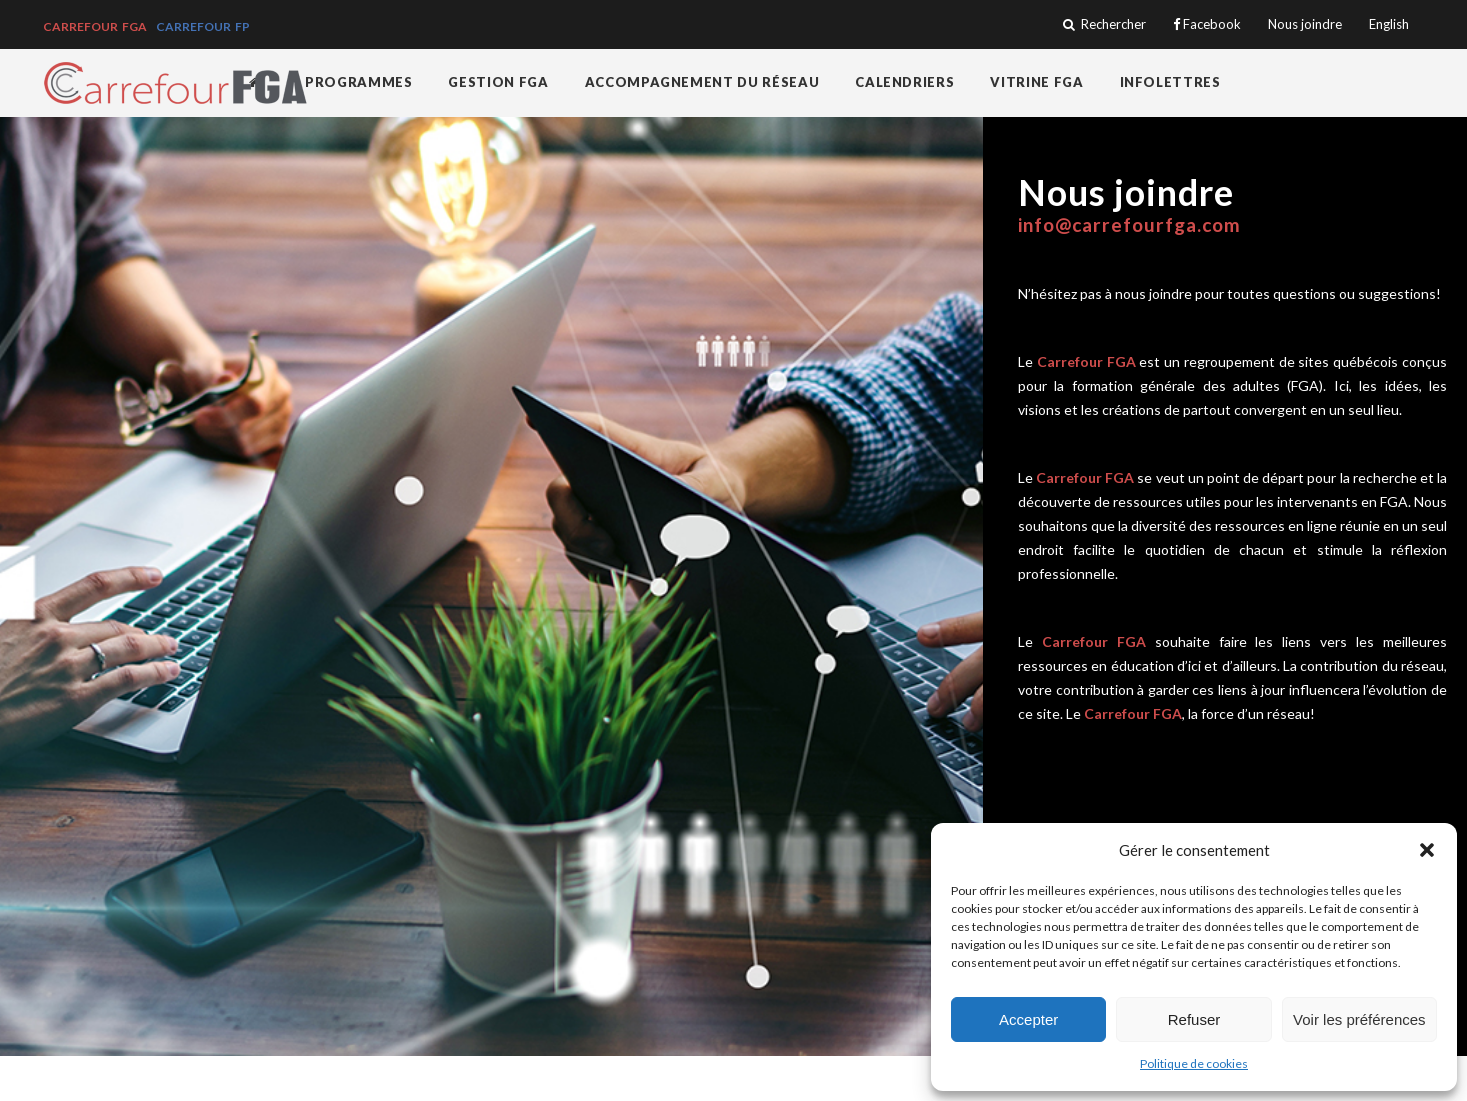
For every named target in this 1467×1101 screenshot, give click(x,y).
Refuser (1194, 1019)
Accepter (1028, 1019)
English (1389, 24)
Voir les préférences (1359, 1019)
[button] (1427, 850)
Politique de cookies (1194, 1063)
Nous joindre (1305, 24)
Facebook (1207, 24)
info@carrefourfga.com (1129, 224)
